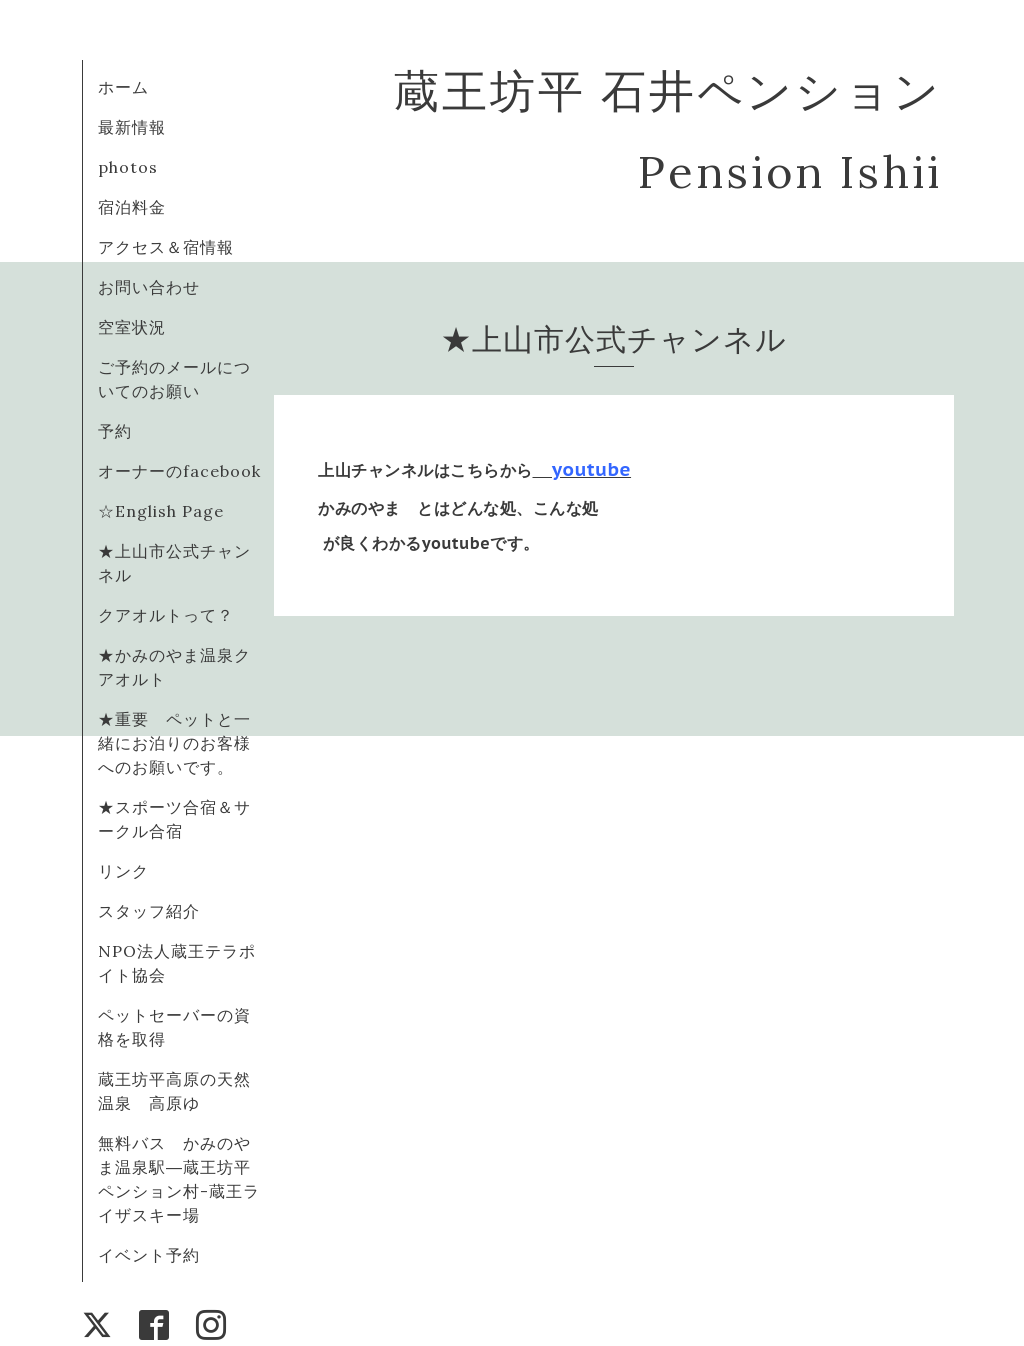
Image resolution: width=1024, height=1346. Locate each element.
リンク (123, 871)
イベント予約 (149, 1255)
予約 (115, 431)
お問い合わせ (149, 287)
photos (128, 167)
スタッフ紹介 (149, 911)
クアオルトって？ (174, 615)
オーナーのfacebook (179, 471)
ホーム (123, 87)
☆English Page (161, 511)
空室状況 (132, 327)
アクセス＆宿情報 (166, 247)
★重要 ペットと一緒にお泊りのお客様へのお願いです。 (174, 743)
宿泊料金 (132, 207)
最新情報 (132, 127)
